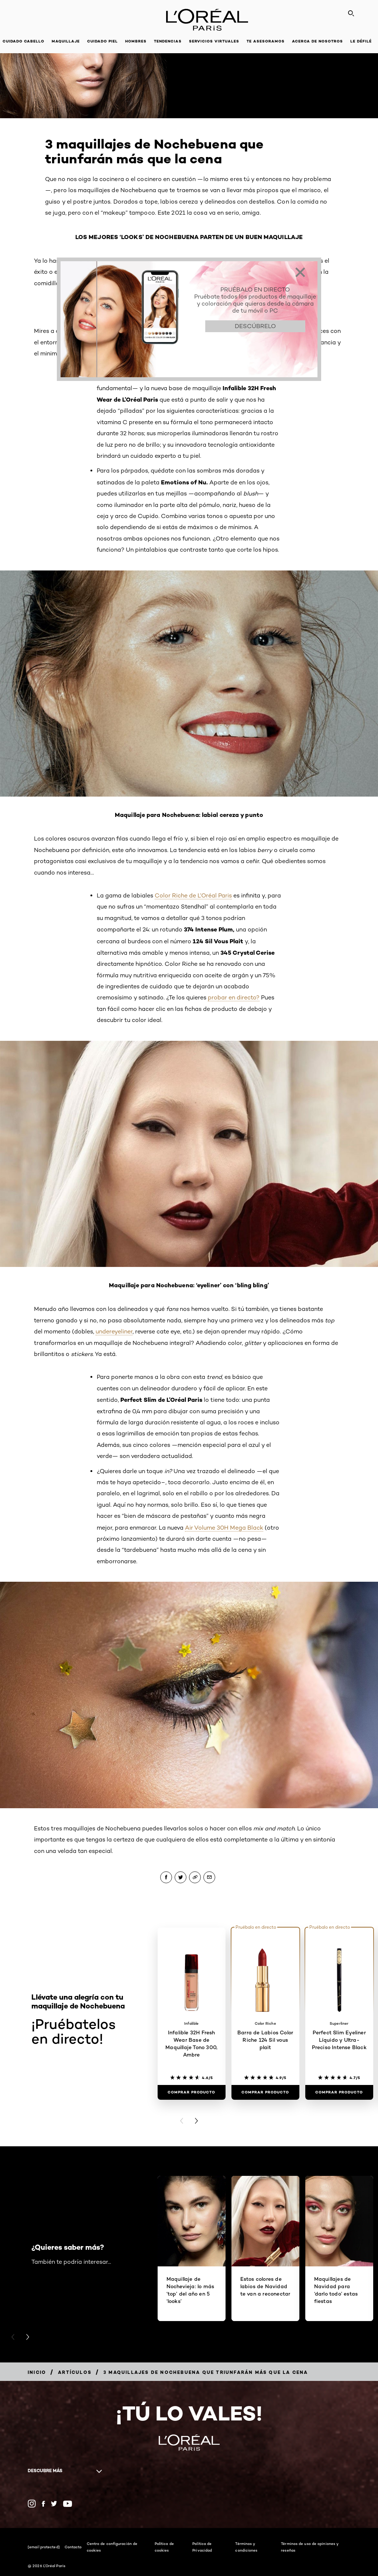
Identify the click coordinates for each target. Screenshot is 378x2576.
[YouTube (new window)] (67, 2504)
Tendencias (168, 41)
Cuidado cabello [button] (23, 41)
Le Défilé (361, 41)
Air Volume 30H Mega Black (224, 1527)
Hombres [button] (136, 41)
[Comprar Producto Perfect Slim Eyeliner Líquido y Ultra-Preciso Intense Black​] (339, 2092)
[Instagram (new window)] (32, 2504)
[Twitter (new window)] (54, 2504)
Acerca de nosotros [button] (317, 41)
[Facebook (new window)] (43, 2504)
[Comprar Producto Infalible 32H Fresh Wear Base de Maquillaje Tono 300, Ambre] (192, 2092)
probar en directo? (234, 997)
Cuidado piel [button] (102, 41)
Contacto (73, 2547)
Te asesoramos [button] (266, 41)
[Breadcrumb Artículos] (75, 2372)
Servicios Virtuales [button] (214, 41)
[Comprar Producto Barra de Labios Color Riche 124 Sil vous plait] (265, 2092)
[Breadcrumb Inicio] (37, 2372)
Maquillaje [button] (66, 41)
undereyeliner (114, 1331)
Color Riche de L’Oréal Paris (193, 895)
